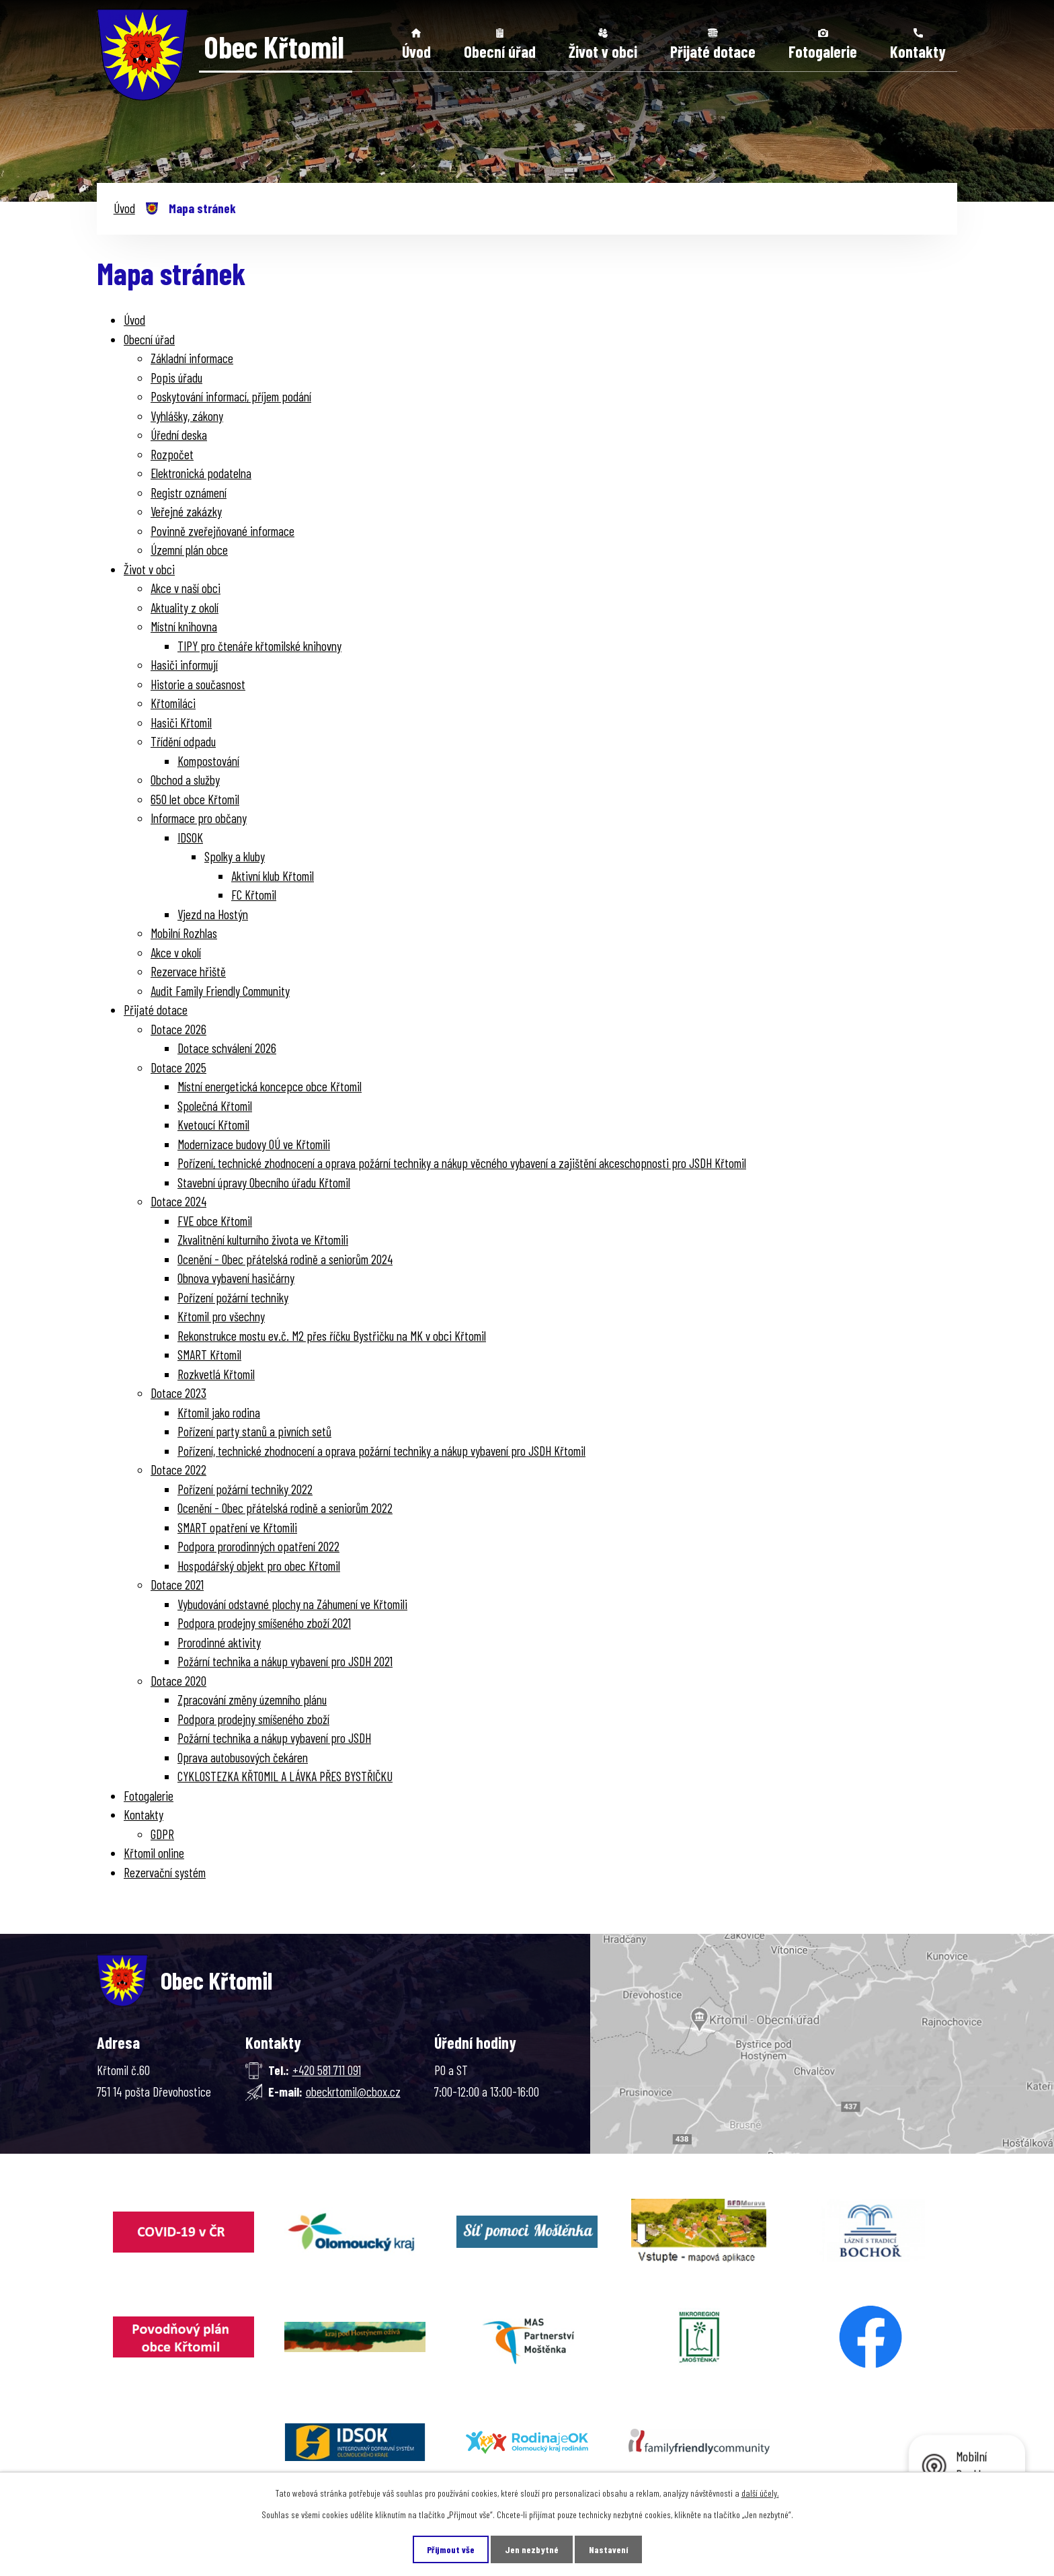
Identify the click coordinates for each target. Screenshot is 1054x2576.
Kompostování (208, 761)
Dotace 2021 (177, 1584)
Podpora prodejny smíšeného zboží (253, 1719)
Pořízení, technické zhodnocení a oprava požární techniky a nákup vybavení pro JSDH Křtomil (381, 1450)
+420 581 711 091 (326, 2070)
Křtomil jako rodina (218, 1412)
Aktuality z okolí (184, 607)
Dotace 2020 (178, 1680)
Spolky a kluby (234, 856)
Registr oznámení (189, 492)
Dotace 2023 (178, 1393)
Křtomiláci (173, 703)
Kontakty (918, 51)
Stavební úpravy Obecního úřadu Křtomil (263, 1182)
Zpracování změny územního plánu (252, 1699)
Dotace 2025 (178, 1067)
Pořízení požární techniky (232, 1297)
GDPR (162, 1834)
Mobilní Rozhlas (184, 933)
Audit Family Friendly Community (220, 991)
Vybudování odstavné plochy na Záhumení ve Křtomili (292, 1604)
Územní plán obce (189, 549)
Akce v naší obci (185, 588)
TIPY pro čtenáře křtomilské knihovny (259, 646)
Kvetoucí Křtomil (213, 1124)
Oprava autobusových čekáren (242, 1757)
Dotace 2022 (178, 1469)
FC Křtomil (253, 894)
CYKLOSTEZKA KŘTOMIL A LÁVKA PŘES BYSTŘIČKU (285, 1776)
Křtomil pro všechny (221, 1316)
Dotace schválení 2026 (226, 1048)
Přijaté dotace (713, 51)
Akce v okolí (176, 952)
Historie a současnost (198, 684)
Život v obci (603, 51)
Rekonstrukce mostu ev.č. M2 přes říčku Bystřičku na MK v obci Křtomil (331, 1335)
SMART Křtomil (209, 1354)
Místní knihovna (184, 626)
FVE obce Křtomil (214, 1220)
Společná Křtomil (214, 1106)
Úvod (416, 51)
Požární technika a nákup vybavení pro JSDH (274, 1738)
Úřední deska (179, 434)
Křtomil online (154, 1853)
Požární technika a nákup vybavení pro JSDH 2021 (285, 1661)
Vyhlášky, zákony (187, 416)
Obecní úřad (500, 51)
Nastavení (608, 2549)
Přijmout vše (451, 2549)
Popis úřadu (176, 377)
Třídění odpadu (183, 741)
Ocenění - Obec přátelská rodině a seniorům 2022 (285, 1508)
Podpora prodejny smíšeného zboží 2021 (264, 1623)
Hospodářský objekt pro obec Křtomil (258, 1565)
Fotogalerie (822, 51)
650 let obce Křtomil (195, 799)
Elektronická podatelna (201, 473)
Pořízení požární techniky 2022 (245, 1489)
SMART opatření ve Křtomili (237, 1527)
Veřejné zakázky (186, 511)
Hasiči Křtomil (181, 722)
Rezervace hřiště (188, 971)
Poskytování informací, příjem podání (231, 396)
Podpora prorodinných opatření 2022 (258, 1546)
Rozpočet (172, 454)
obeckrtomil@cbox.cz (353, 2091)
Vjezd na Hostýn (212, 914)
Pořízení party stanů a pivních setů (254, 1431)
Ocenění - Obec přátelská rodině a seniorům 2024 (285, 1259)
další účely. (760, 2493)
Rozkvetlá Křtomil (216, 1374)
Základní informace (192, 358)
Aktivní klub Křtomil (272, 876)
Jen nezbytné (532, 2549)
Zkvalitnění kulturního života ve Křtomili (262, 1239)
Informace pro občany (199, 818)
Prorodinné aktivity (219, 1642)
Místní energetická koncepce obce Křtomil (269, 1086)
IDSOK (190, 837)
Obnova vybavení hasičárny (235, 1278)
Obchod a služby (185, 779)
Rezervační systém (165, 1872)
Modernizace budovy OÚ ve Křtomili (253, 1144)
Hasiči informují (184, 664)
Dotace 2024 (178, 1201)
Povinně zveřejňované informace (222, 531)
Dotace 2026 (178, 1029)
